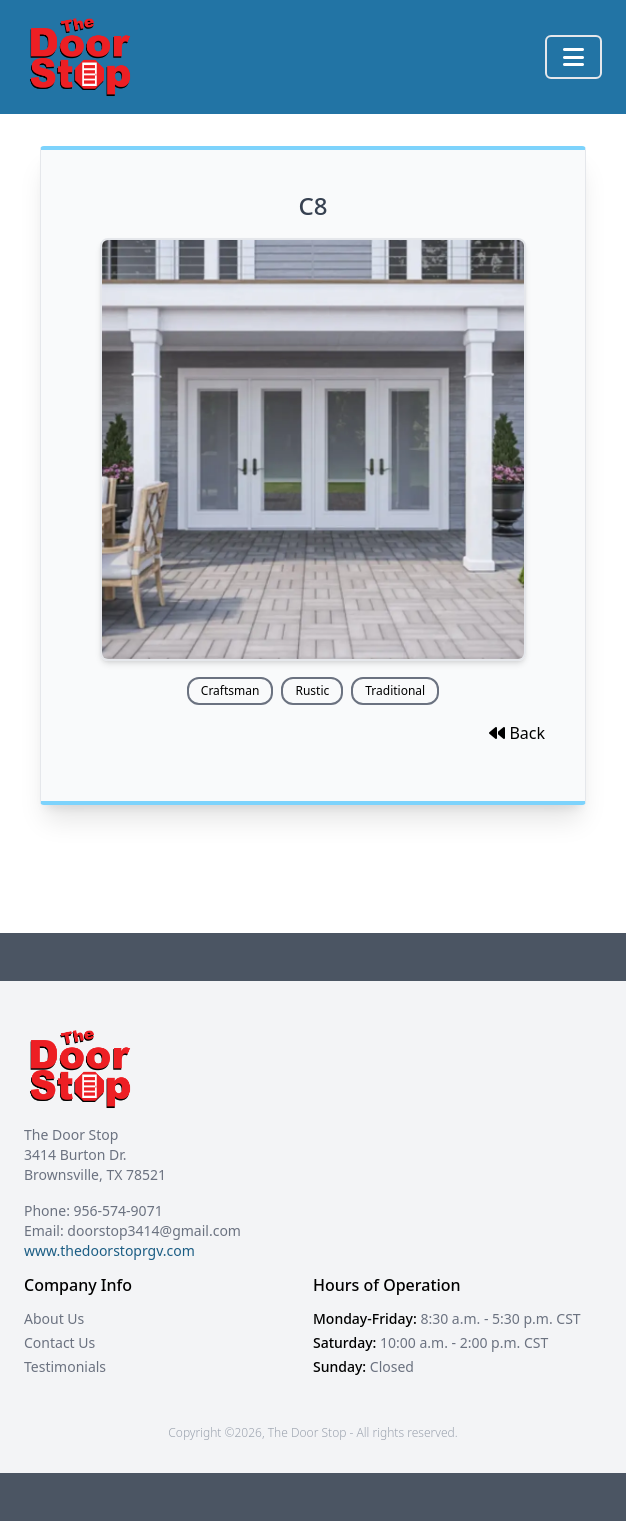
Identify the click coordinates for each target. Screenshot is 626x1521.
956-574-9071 (118, 1210)
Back (517, 733)
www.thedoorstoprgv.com (109, 1250)
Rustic (312, 691)
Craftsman (230, 691)
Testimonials (65, 1366)
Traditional (395, 691)
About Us (54, 1318)
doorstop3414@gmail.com (154, 1230)
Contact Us (59, 1342)
